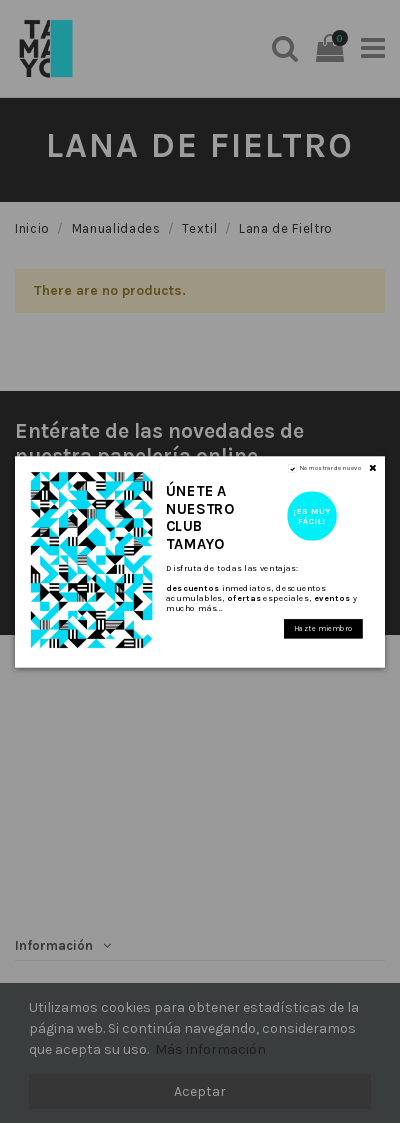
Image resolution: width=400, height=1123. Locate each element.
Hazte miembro (323, 628)
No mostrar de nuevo (330, 467)
